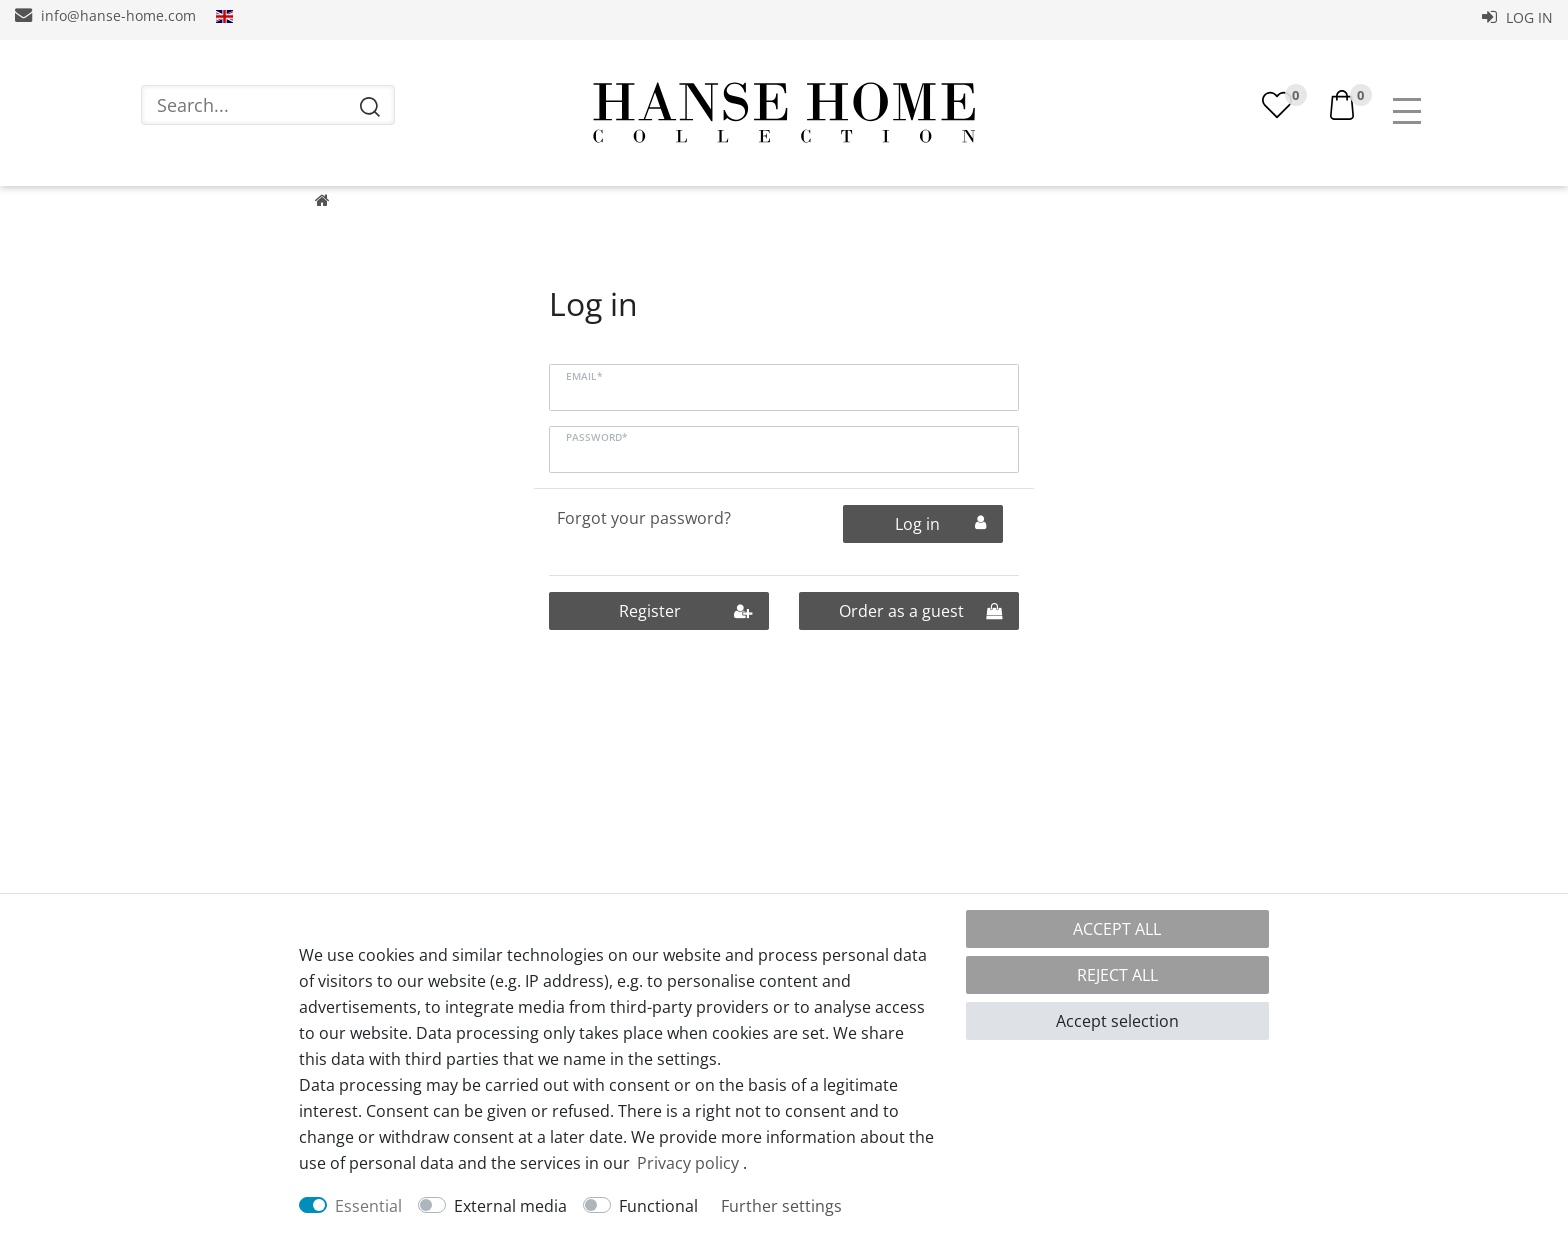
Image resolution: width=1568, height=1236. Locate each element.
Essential (368, 1206)
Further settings (781, 1206)
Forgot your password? (644, 542)
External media (510, 1206)
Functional (658, 1206)
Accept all (1117, 929)
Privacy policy (688, 1163)
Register (685, 635)
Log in (1517, 17)
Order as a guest (921, 635)
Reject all (1117, 975)
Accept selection (1117, 1021)
